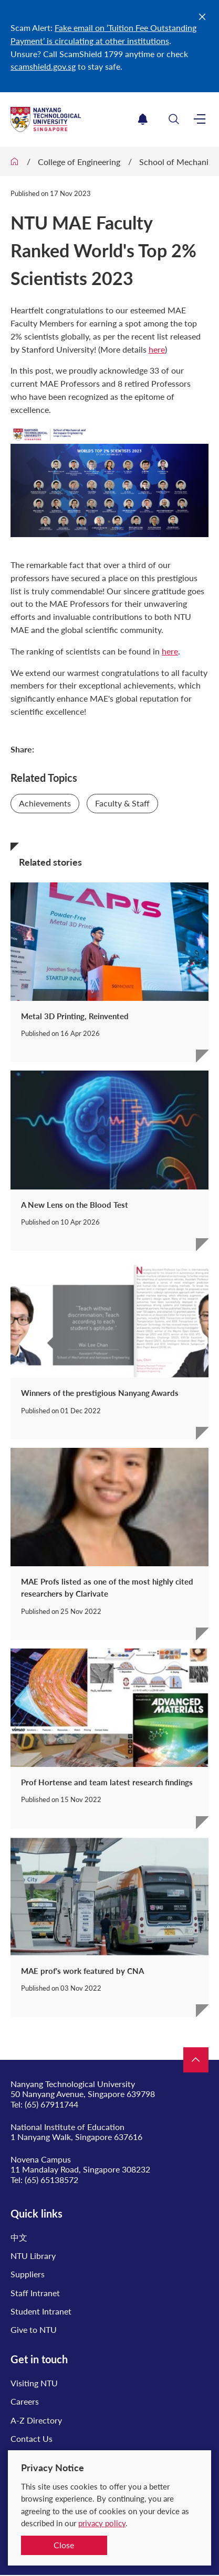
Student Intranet (41, 2311)
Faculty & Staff (122, 803)
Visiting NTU (34, 2383)
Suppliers (28, 2274)
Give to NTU (34, 2329)
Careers (25, 2401)
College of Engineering (79, 162)
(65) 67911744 (51, 2104)
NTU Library (33, 2256)
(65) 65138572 (51, 2180)
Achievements (45, 803)
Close (64, 2545)
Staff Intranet (35, 2293)
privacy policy (102, 2523)
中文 (19, 2237)
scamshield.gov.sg (43, 66)
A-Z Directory (36, 2420)
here (157, 349)
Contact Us (32, 2438)
